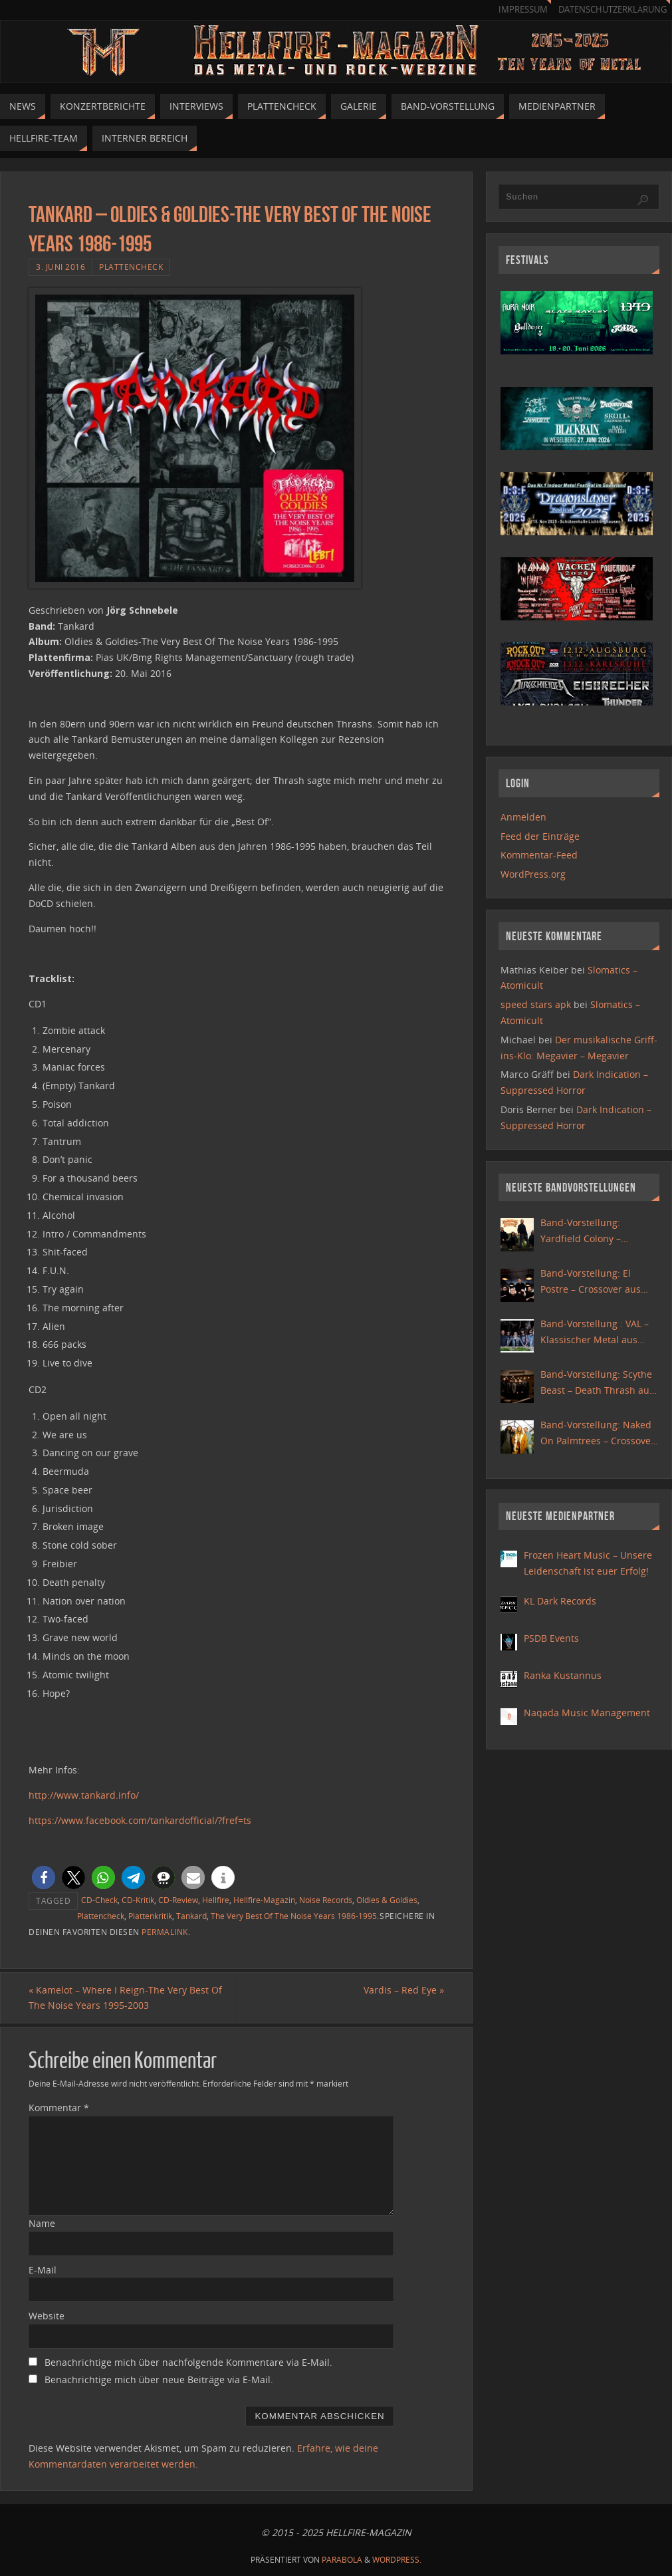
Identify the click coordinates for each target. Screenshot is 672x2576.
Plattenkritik (150, 1915)
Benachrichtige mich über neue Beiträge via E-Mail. (159, 2379)
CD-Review (178, 1899)
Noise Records (325, 1899)
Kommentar (59, 2107)
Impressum (523, 9)
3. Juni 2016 (60, 266)
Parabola (342, 2559)
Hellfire (215, 1899)
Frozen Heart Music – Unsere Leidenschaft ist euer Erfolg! (588, 1563)
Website (46, 2315)
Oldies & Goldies (386, 1899)
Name (42, 2223)
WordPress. (396, 2559)
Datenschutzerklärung (612, 9)
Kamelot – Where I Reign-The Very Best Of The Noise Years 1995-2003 (125, 1998)
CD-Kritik (138, 1899)
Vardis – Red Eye (404, 1990)
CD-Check (99, 1899)
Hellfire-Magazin (264, 1899)
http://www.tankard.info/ (84, 1795)
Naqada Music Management (587, 1712)
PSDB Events (551, 1638)
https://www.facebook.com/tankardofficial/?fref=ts (140, 1820)
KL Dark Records (560, 1601)
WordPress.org (533, 874)
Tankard (191, 1915)
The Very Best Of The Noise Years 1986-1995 (294, 1915)
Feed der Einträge (540, 836)
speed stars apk (536, 1004)
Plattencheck (131, 266)
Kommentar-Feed (539, 854)
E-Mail (42, 2269)
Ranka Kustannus (563, 1675)
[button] (43, 1877)
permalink (165, 1931)
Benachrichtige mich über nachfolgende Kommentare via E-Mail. (188, 2362)
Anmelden (523, 817)
